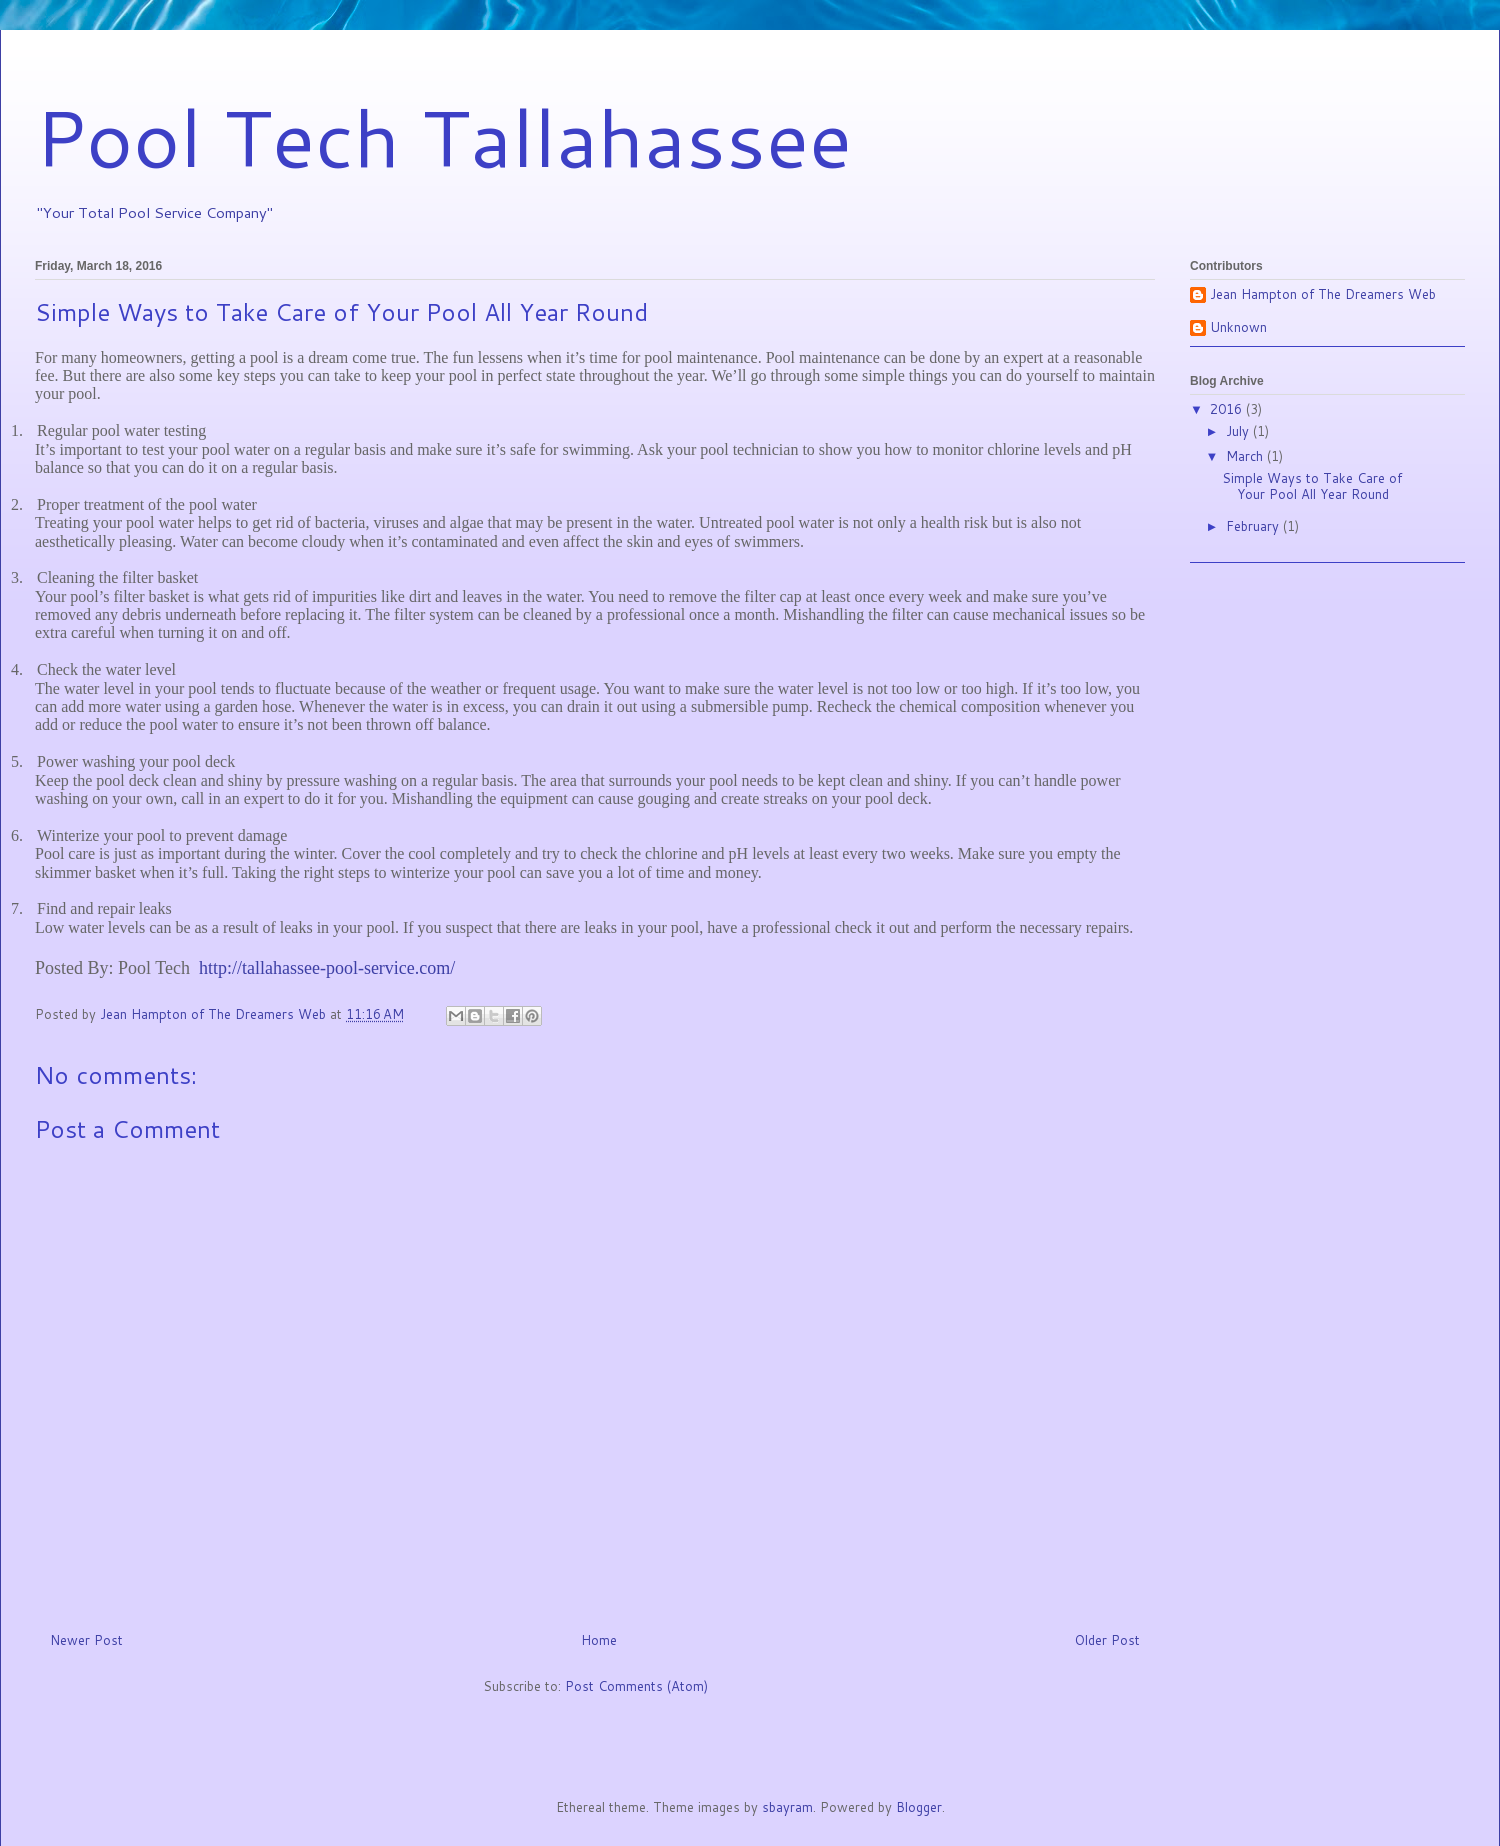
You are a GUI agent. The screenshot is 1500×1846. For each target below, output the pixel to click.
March (1246, 456)
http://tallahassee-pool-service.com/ (327, 968)
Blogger (919, 1807)
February (1254, 526)
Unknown (1238, 328)
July (1239, 431)
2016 (1228, 409)
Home (599, 1640)
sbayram (787, 1807)
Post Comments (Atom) (636, 1686)
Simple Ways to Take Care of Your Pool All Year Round (1312, 486)
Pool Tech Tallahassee (443, 136)
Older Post (1107, 1640)
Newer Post (86, 1640)
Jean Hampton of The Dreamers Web (1323, 295)
